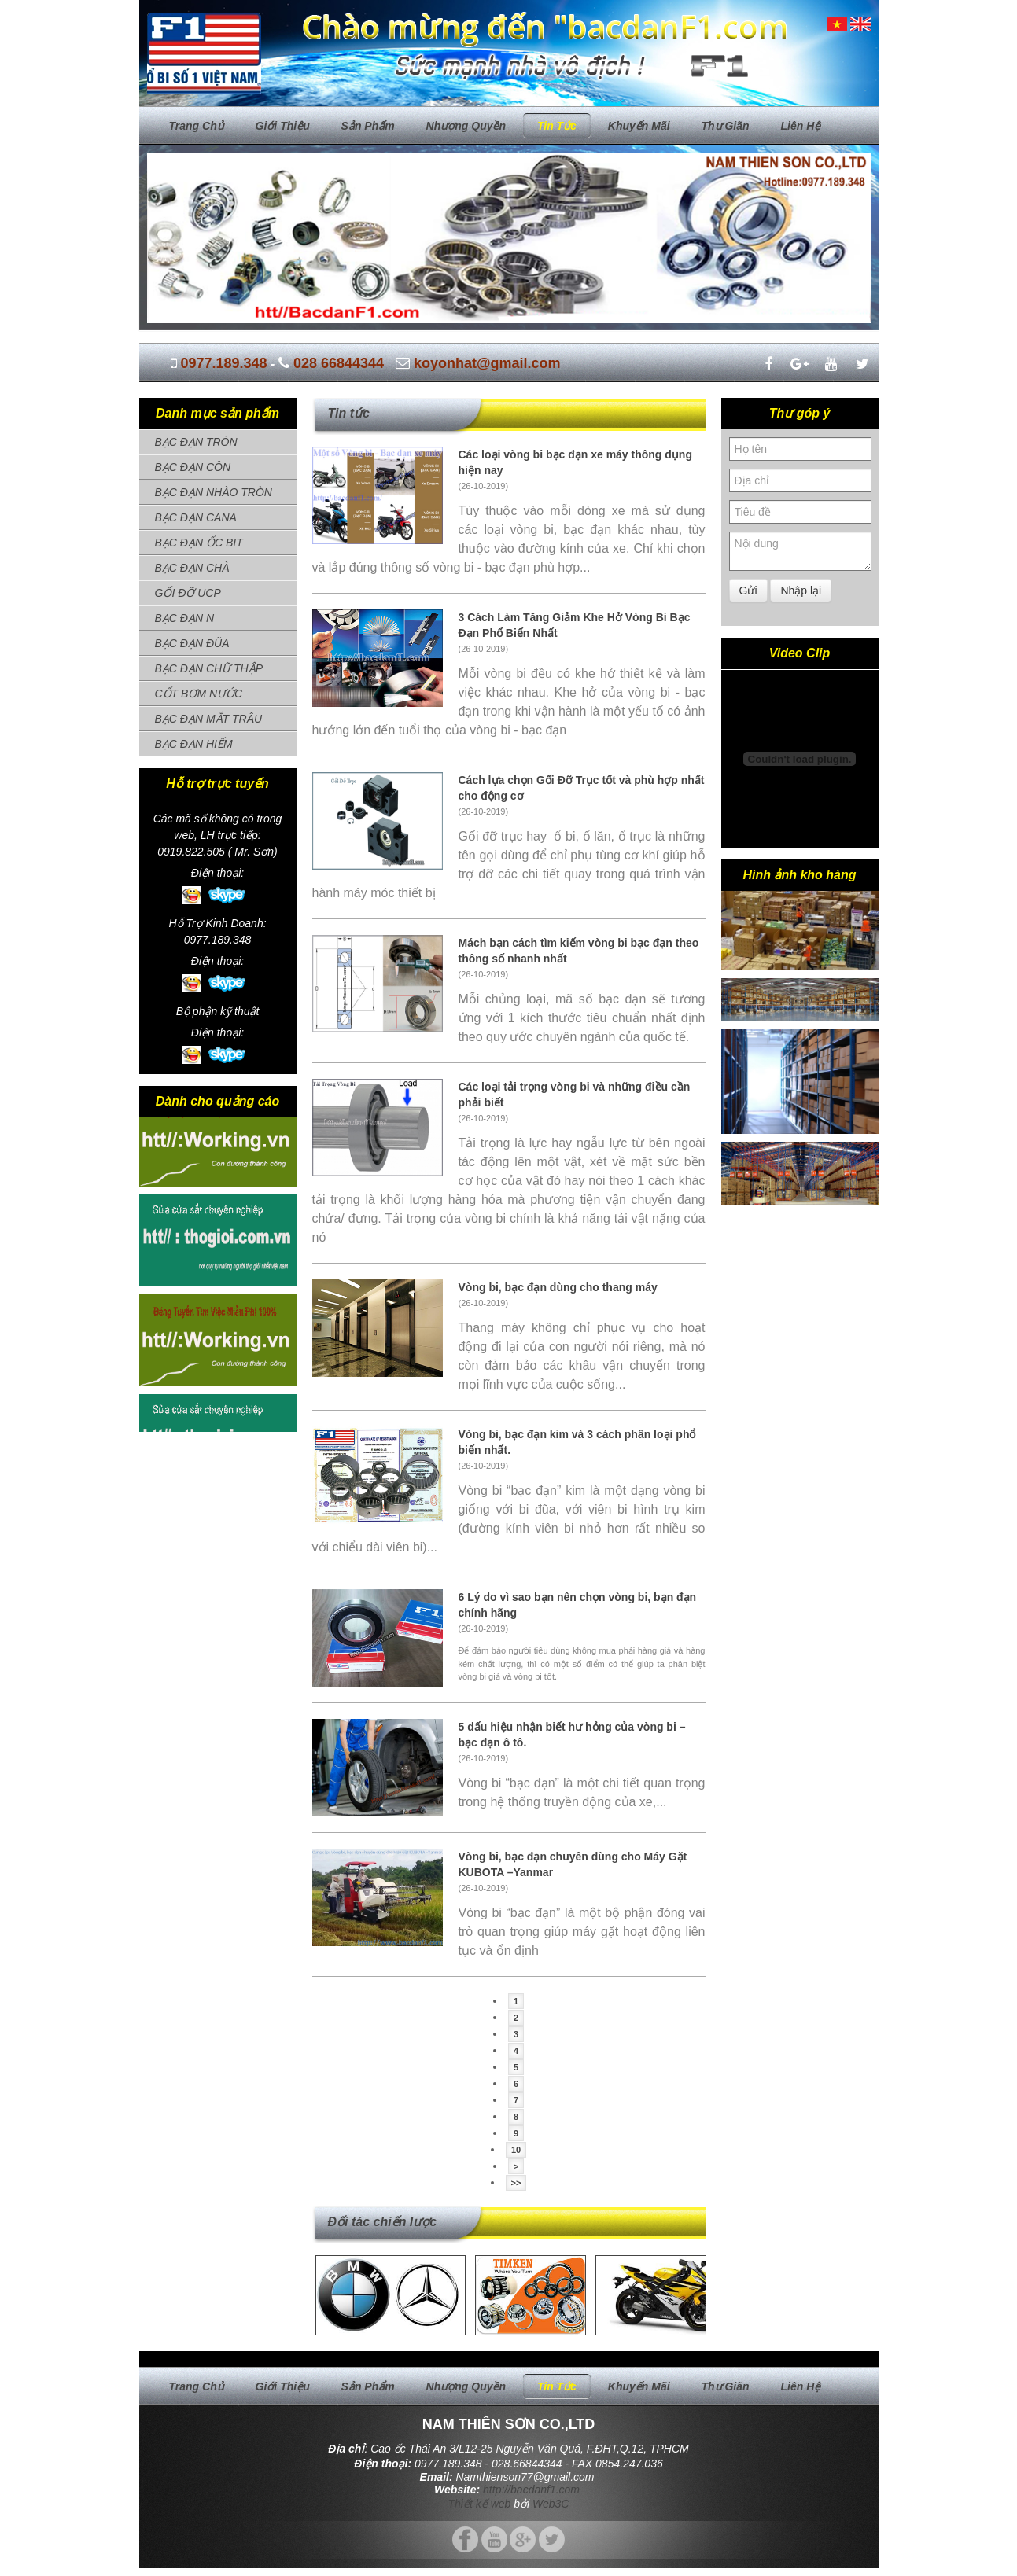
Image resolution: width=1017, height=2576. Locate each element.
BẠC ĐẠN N (185, 618)
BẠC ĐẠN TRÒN (196, 442)
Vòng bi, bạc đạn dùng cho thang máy (558, 1287)
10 (516, 2150)
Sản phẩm (368, 126)
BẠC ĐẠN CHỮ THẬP (209, 668)
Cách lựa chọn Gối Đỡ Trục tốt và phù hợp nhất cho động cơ (582, 788)
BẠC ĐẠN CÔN (193, 467)
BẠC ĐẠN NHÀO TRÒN (213, 492)
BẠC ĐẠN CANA (196, 517)
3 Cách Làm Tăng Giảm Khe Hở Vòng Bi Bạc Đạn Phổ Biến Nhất (575, 625)
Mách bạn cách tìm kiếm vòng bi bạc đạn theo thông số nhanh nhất (579, 951)
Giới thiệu (283, 126)
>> (516, 2183)
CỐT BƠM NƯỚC (199, 693)
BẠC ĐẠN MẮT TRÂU (209, 718)
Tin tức (557, 126)
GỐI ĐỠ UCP (188, 593)
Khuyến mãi (639, 126)
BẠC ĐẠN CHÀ (192, 567)
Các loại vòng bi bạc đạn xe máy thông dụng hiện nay (575, 462)
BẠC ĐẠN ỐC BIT (199, 542)
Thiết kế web (479, 2503)
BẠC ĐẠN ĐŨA (192, 643)
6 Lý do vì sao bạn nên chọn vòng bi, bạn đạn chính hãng (578, 1605)
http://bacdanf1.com (531, 2489)
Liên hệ (800, 126)
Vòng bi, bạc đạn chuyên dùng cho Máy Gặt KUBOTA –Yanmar (573, 1864)
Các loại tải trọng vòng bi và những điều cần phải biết (575, 1094)
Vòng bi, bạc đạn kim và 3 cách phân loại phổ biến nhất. (577, 1442)
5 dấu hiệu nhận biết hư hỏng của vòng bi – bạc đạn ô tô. (572, 1734)
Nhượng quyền (466, 126)
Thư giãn (725, 126)
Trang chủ (196, 126)
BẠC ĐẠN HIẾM (194, 744)
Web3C (550, 2503)
